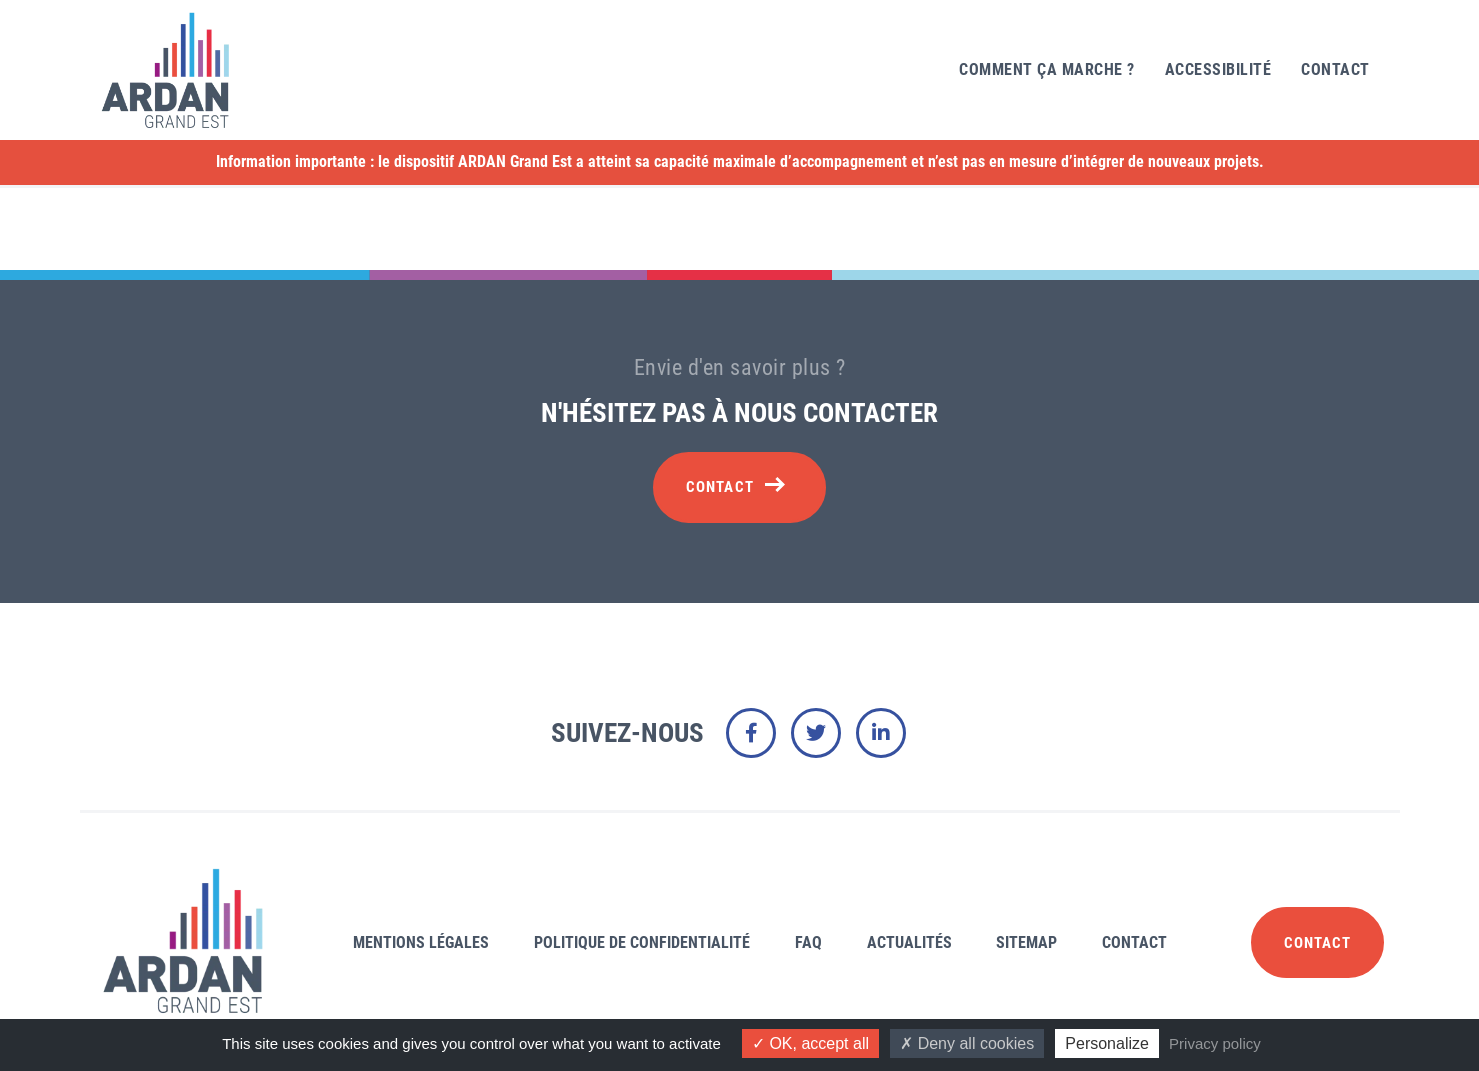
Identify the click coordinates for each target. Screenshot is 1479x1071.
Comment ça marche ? (1047, 69)
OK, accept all (810, 1043)
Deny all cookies (967, 1043)
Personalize (1107, 1043)
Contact (1335, 69)
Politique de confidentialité (642, 942)
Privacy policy (1215, 1043)
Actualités (909, 942)
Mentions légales (421, 942)
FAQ (808, 942)
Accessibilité (1218, 69)
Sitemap (1026, 942)
